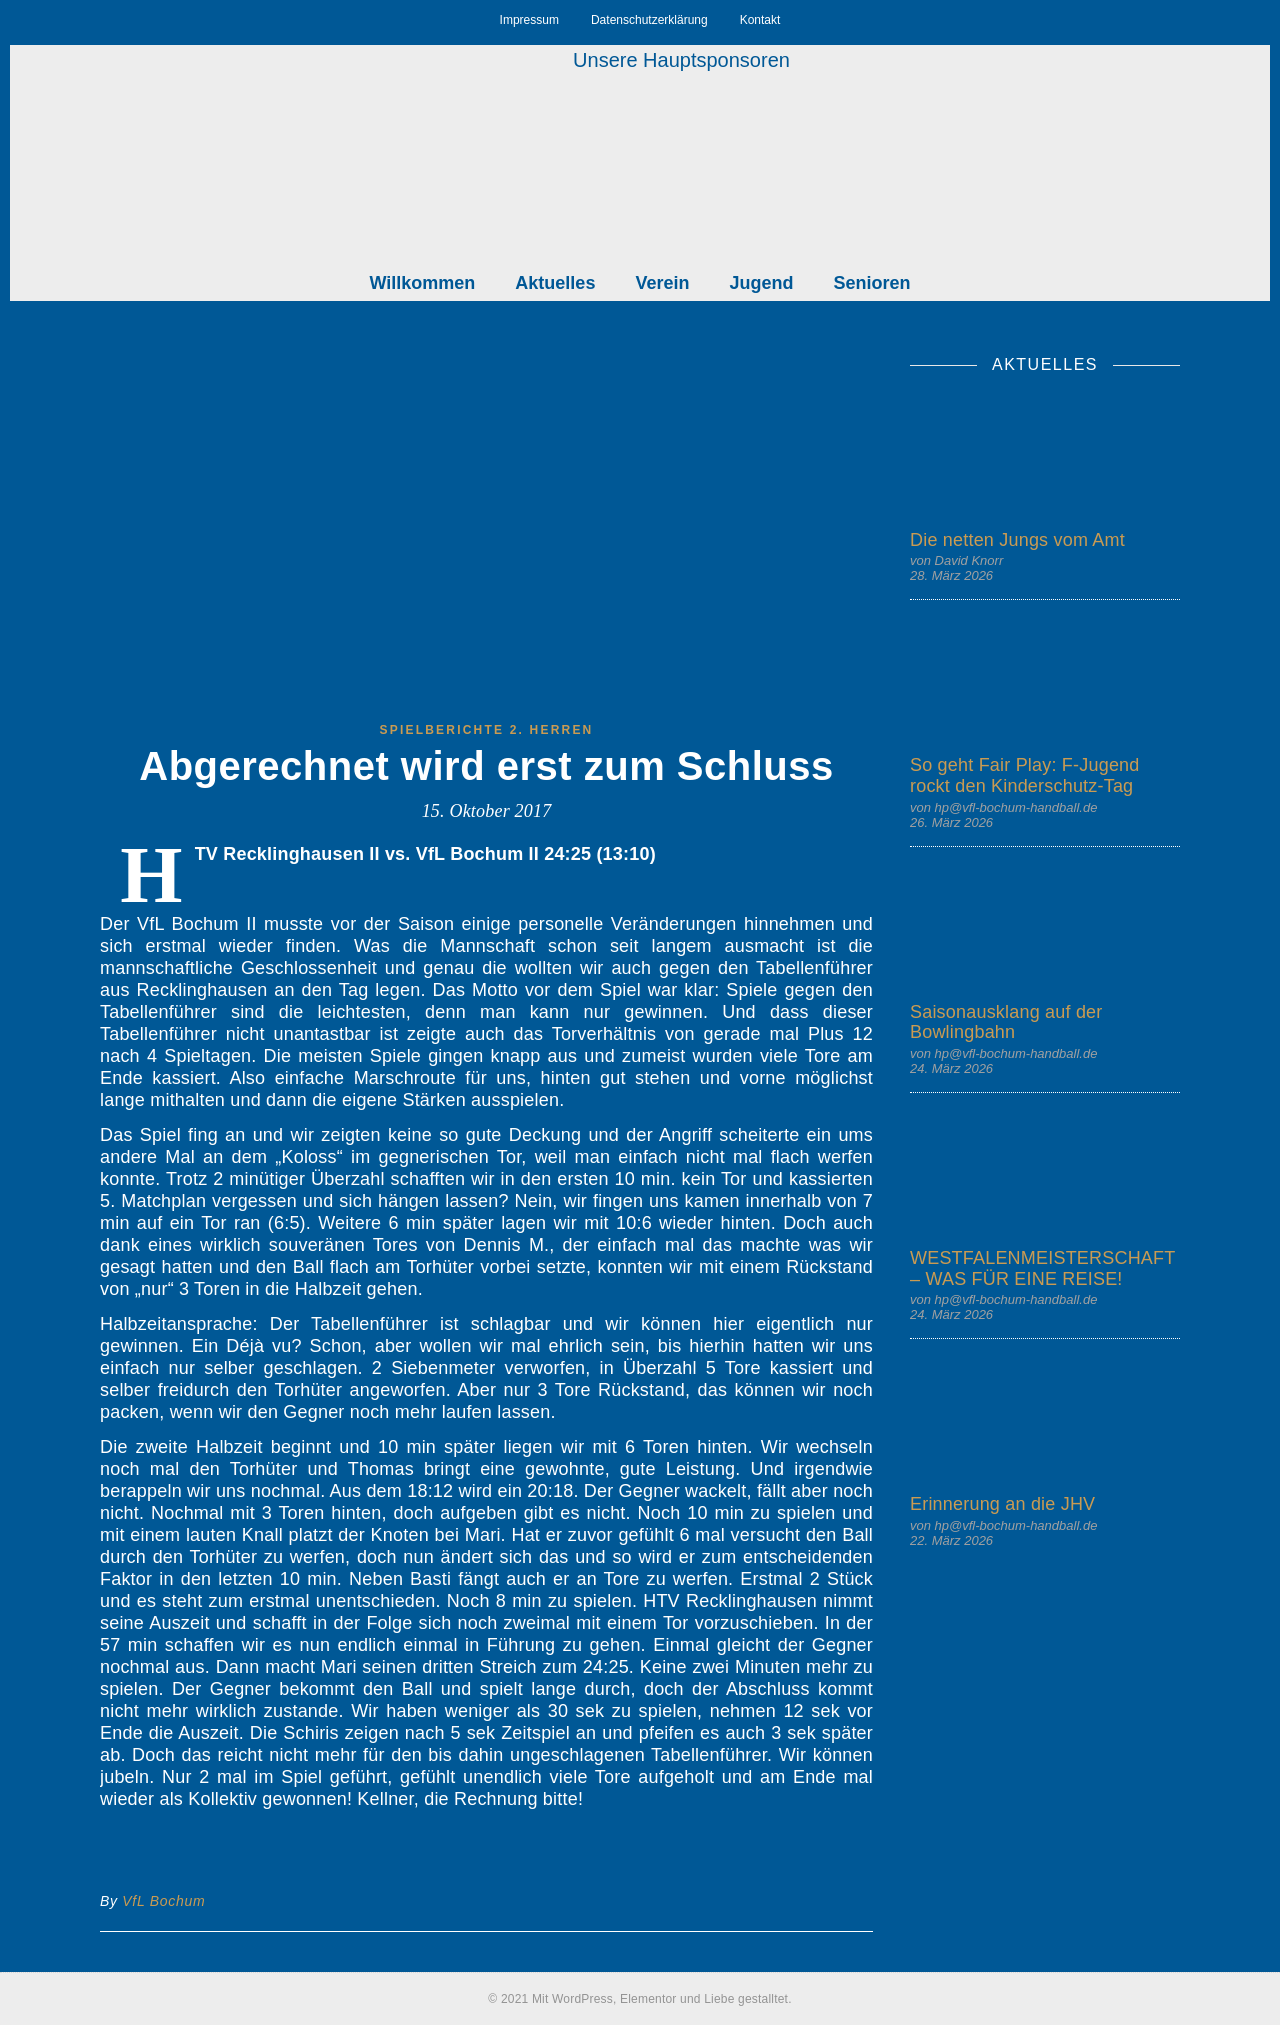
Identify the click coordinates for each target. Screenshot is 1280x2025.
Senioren (871, 283)
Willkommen (423, 283)
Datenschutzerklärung (649, 20)
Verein (662, 283)
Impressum (529, 20)
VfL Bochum (163, 1901)
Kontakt (760, 20)
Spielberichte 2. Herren (487, 730)
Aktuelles (555, 283)
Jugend (761, 283)
